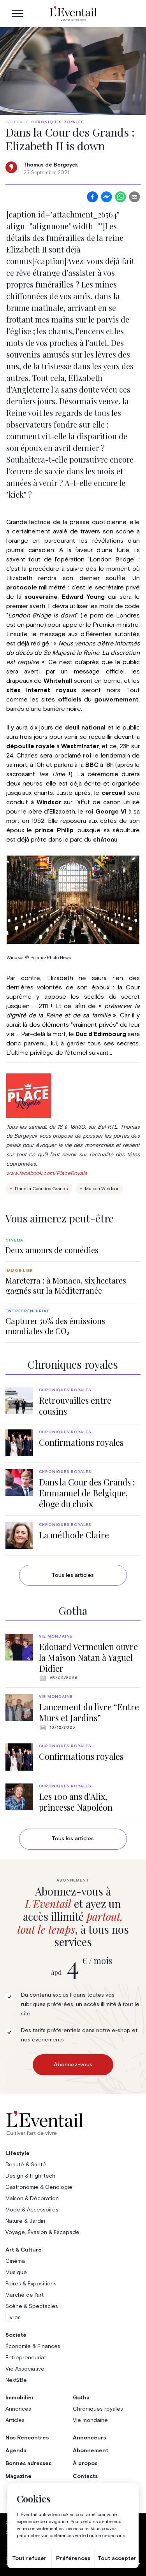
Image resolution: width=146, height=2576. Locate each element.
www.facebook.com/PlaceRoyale (46, 1173)
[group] (72, 1246)
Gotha (14, 122)
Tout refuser (29, 2558)
